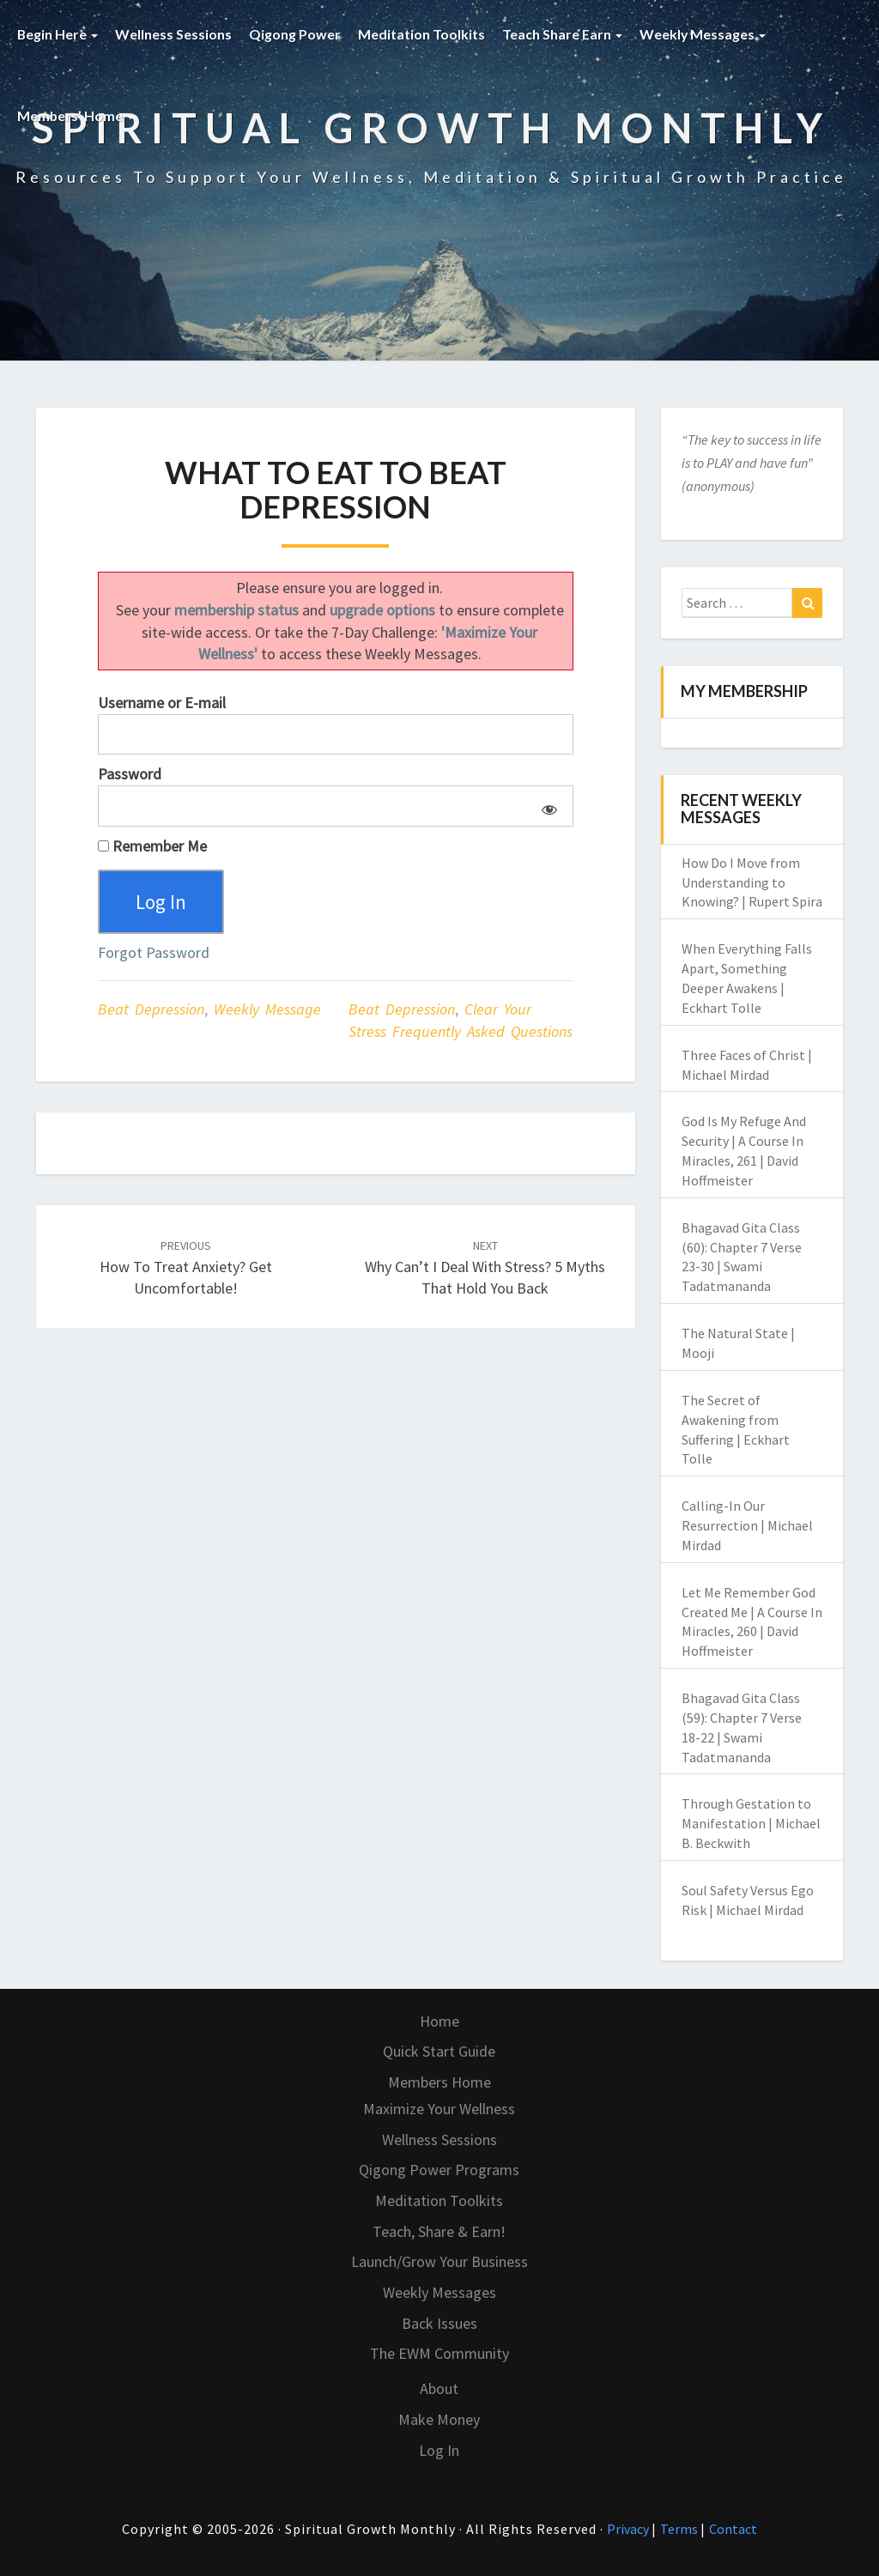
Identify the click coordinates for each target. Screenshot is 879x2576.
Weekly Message (267, 1011)
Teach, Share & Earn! (439, 2231)
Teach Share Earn (563, 34)
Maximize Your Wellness (439, 2108)
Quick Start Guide (439, 2051)
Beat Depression (151, 1011)
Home (439, 2021)
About (439, 2388)
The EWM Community (439, 2353)
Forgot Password (153, 953)
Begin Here (58, 34)
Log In (439, 2450)
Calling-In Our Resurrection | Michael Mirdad (747, 1525)
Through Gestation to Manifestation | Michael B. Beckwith (751, 1823)
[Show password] (546, 806)
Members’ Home (76, 115)
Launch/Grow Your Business (439, 2261)
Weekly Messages (703, 34)
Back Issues (439, 2323)
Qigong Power (296, 34)
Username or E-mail (162, 702)
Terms (680, 2528)
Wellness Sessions (174, 34)
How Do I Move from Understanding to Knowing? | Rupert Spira (752, 882)
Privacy (629, 2528)
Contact (733, 2528)
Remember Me (152, 846)
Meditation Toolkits (422, 34)
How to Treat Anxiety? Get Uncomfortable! (186, 1269)
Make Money (439, 2419)
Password (129, 774)
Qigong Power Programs (439, 2169)
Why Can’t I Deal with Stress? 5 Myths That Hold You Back (485, 1269)
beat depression (402, 1011)
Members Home (439, 2082)
